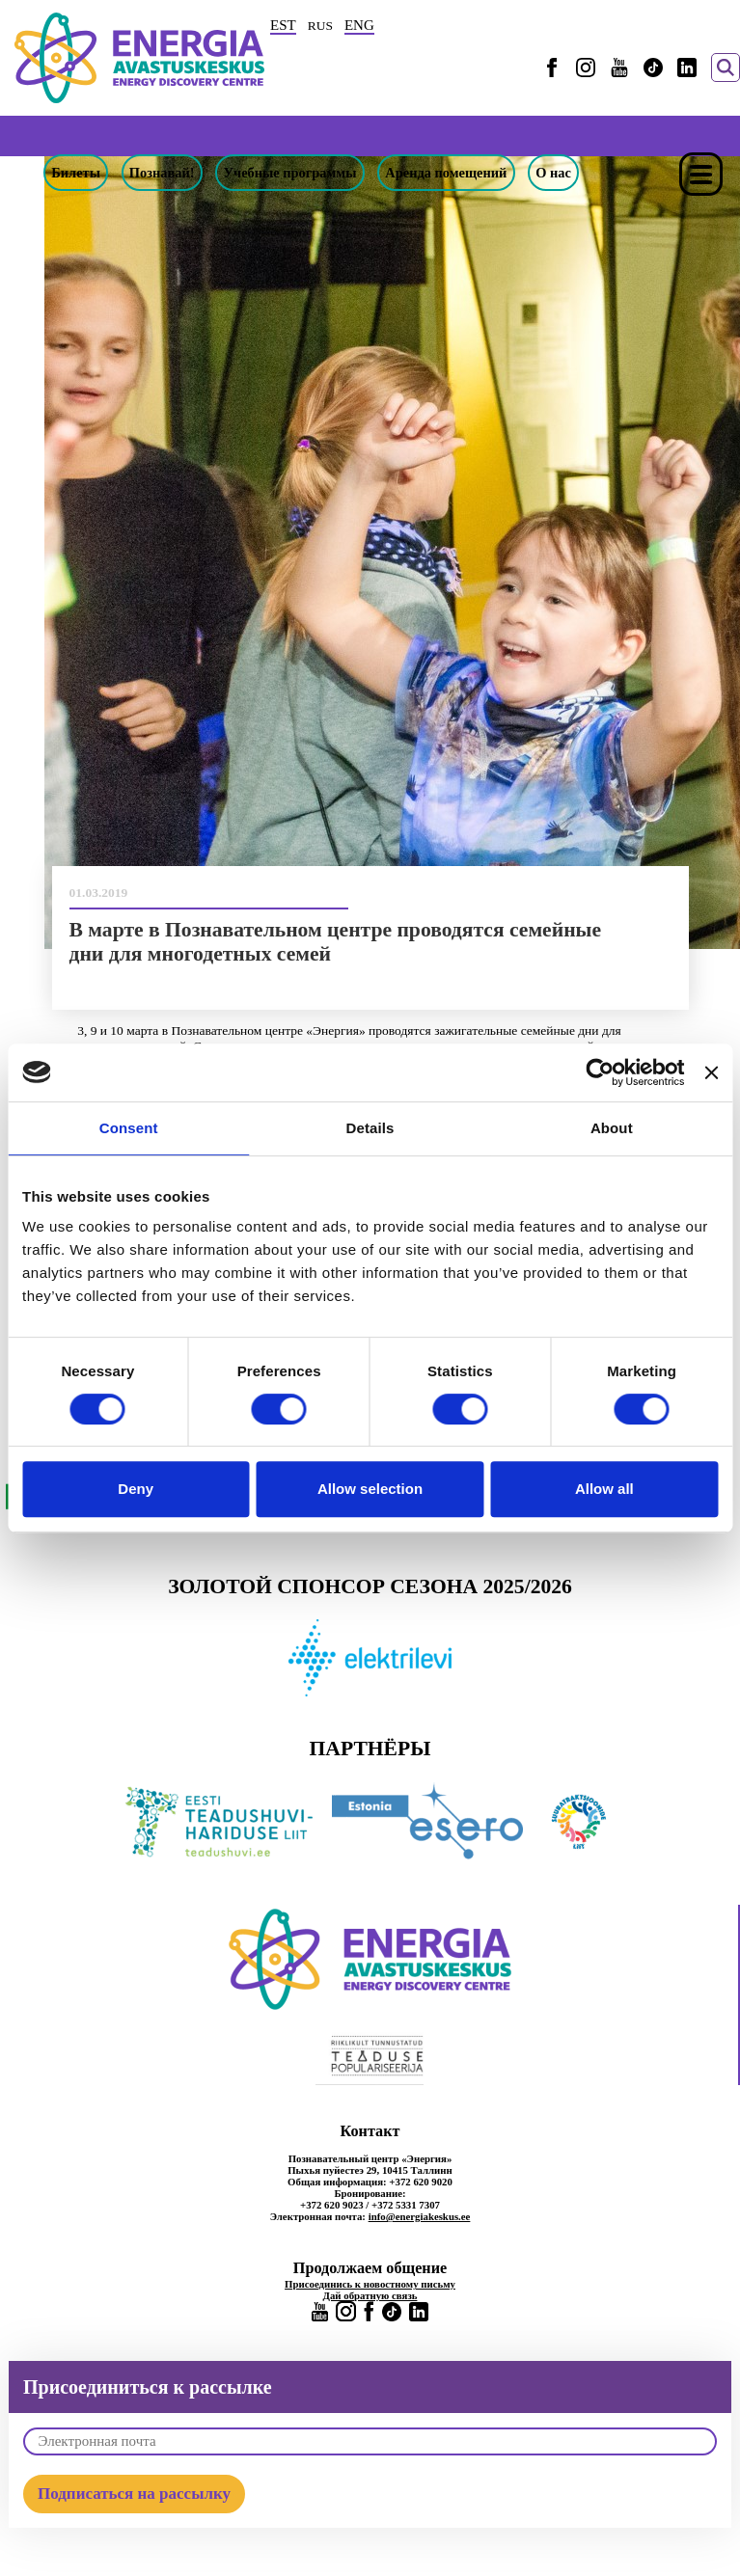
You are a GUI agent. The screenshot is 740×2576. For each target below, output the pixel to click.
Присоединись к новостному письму (370, 2284)
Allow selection (370, 1488)
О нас (553, 172)
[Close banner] (711, 1072)
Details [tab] (370, 1128)
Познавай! (162, 172)
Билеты (75, 172)
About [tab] (611, 1128)
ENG (359, 25)
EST (283, 25)
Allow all (604, 1488)
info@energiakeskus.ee (420, 2216)
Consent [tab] (128, 1128)
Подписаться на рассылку (134, 2493)
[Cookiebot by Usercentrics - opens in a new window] (599, 1072)
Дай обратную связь (370, 2295)
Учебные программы (290, 172)
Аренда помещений (446, 172)
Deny (135, 1488)
